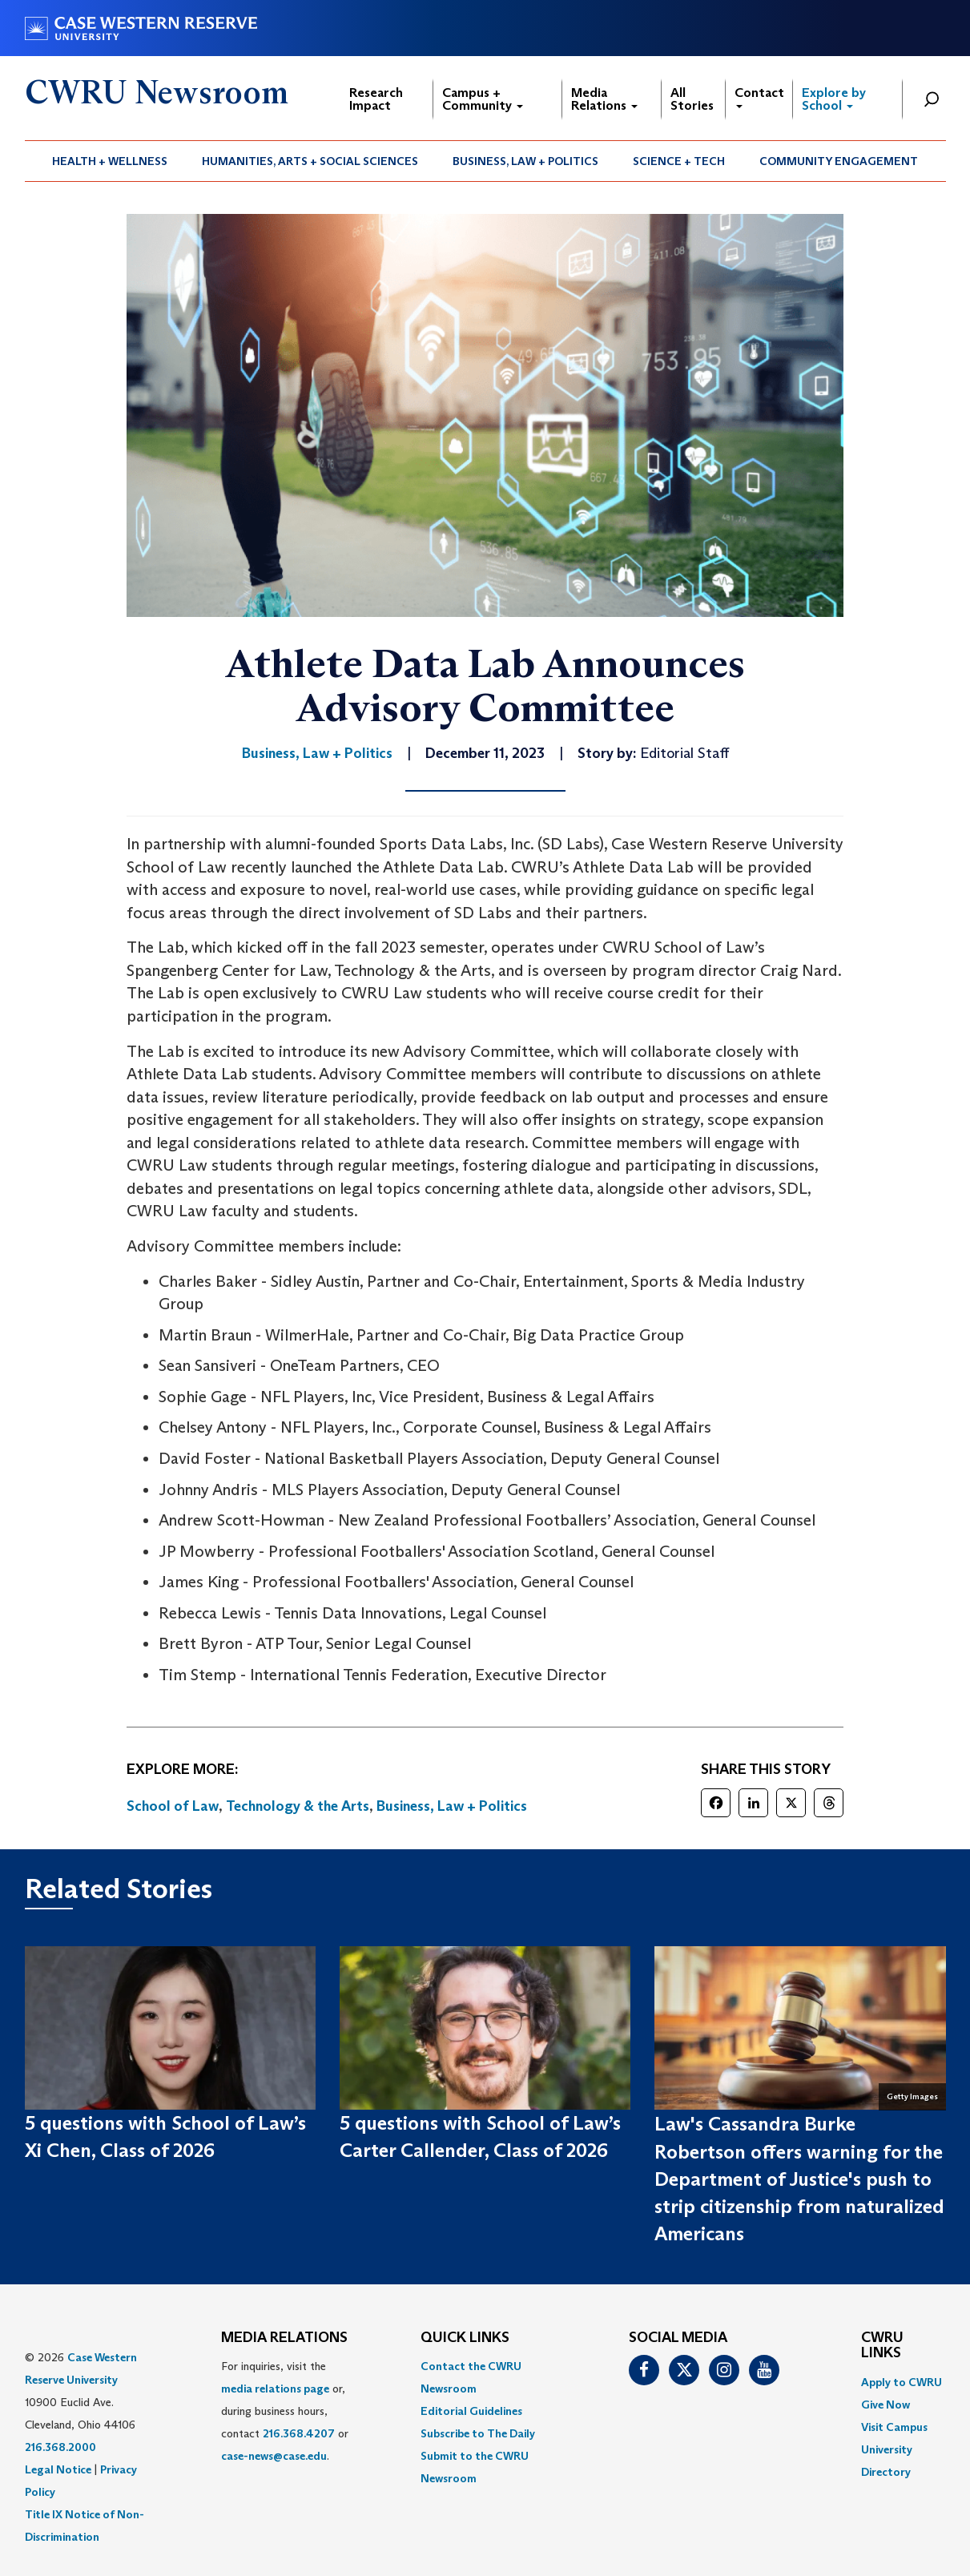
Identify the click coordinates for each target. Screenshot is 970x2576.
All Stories (692, 99)
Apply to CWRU (901, 2382)
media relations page (275, 2388)
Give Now (885, 2404)
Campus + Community (482, 99)
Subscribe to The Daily (478, 2433)
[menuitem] (110, 161)
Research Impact (376, 99)
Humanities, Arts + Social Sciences (310, 161)
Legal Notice (58, 2469)
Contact (759, 96)
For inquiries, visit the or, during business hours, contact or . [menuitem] (284, 2411)
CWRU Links (882, 2346)
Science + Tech (679, 161)
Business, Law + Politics (525, 161)
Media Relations (604, 99)
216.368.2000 (60, 2447)
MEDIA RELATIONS (284, 2338)
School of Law (173, 1806)
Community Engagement (838, 161)
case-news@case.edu (274, 2456)
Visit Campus (894, 2427)
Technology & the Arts (297, 1806)
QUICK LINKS (465, 2338)
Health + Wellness (109, 161)
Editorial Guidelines (471, 2411)
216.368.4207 (299, 2433)
